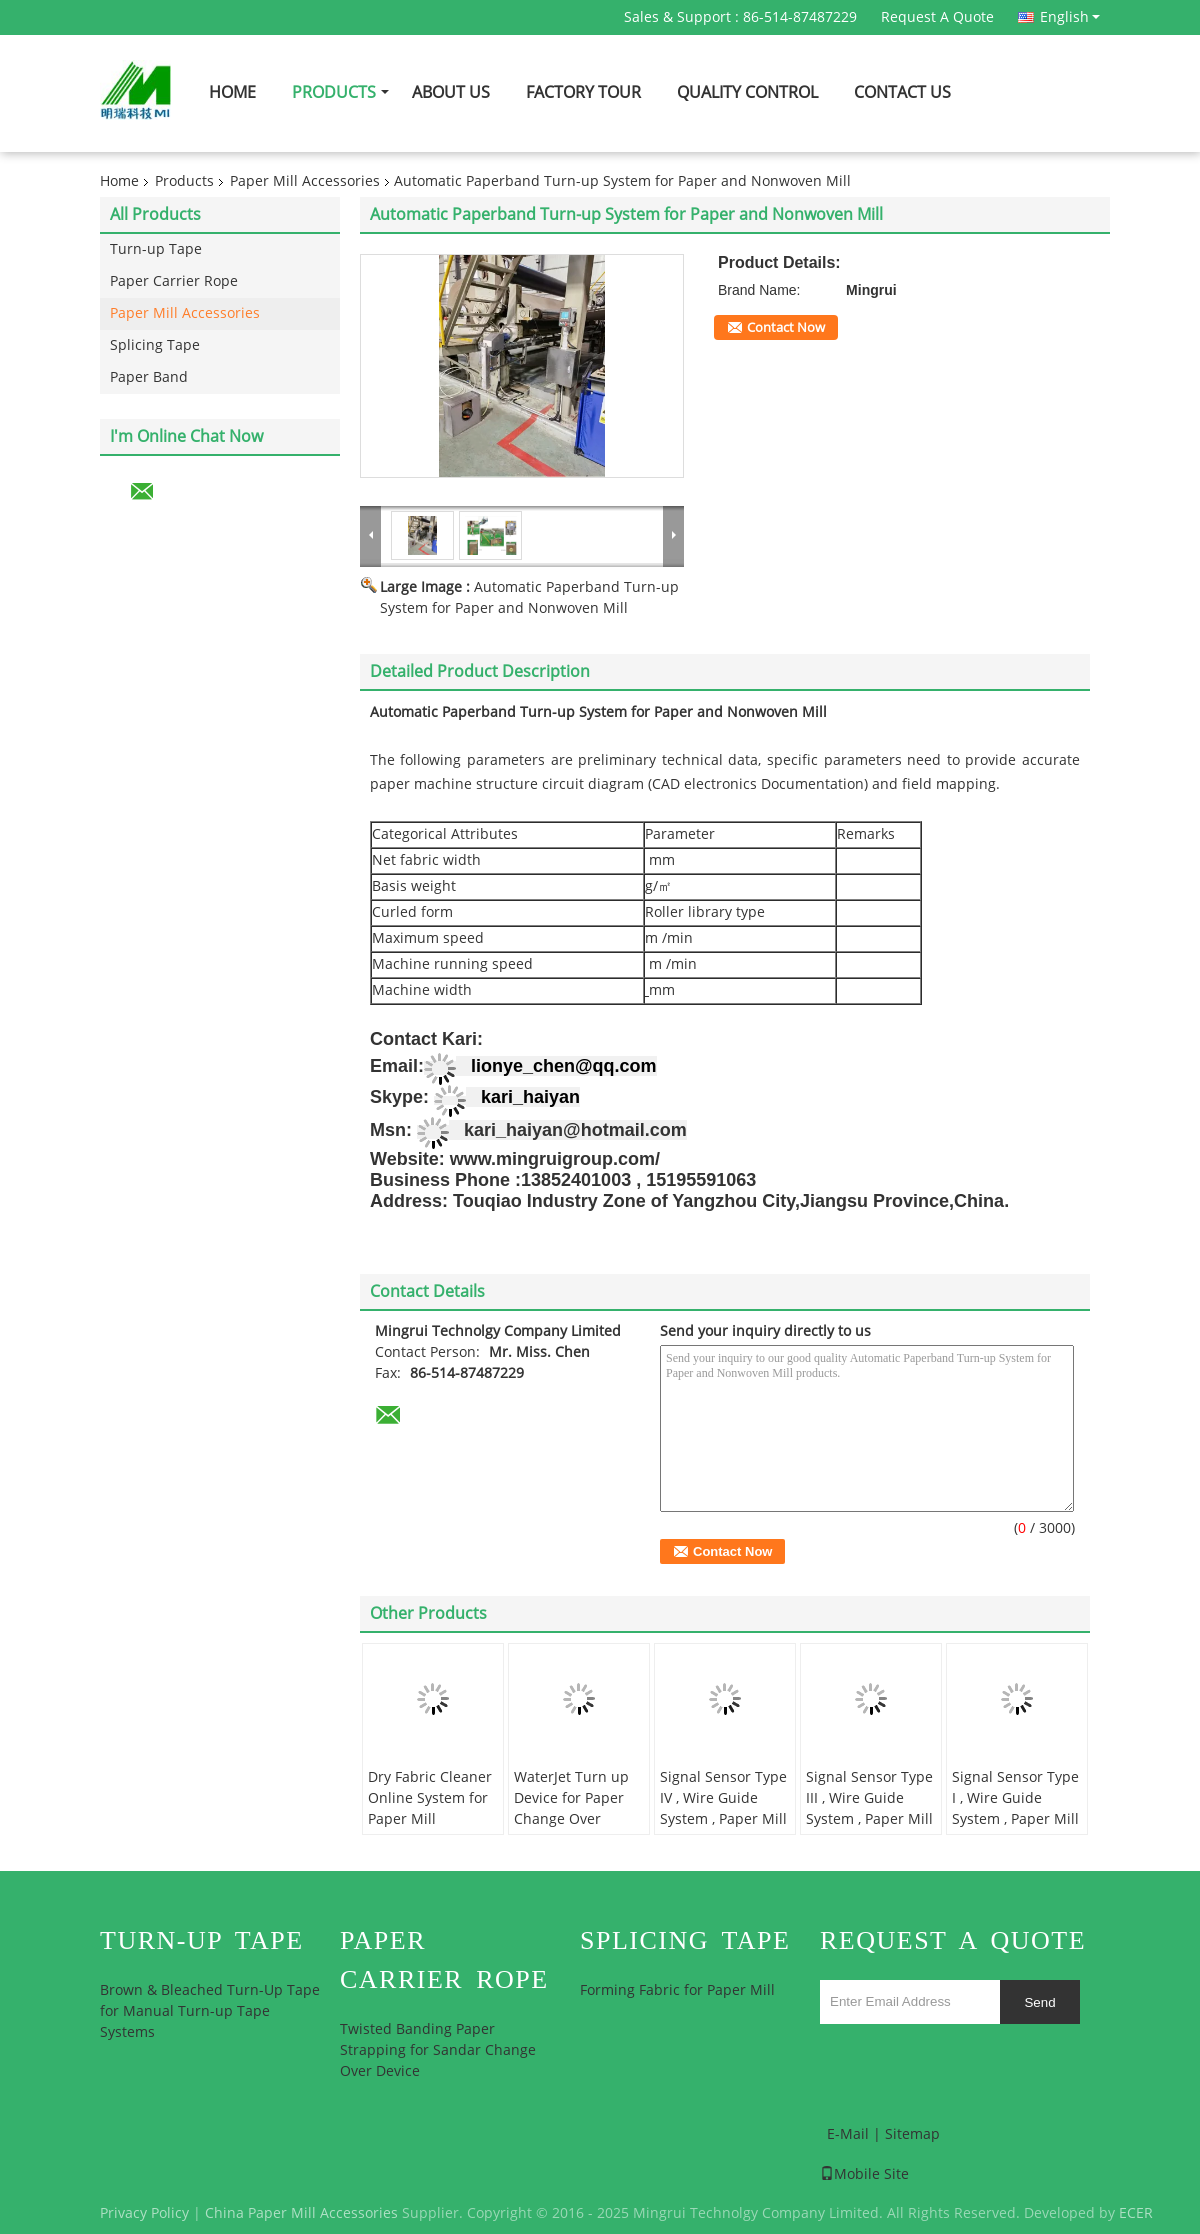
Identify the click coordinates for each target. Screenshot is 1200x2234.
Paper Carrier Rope (174, 281)
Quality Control (747, 92)
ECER (1136, 2213)
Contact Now (786, 328)
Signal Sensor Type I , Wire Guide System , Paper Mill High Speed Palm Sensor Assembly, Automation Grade (1015, 1830)
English (1070, 17)
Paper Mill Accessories (305, 181)
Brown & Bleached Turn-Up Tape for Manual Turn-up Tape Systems (210, 2011)
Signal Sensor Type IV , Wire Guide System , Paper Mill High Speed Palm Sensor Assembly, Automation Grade (723, 1830)
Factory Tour (583, 92)
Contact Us (902, 92)
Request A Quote (937, 17)
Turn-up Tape (156, 249)
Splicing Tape (155, 345)
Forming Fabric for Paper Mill (677, 1990)
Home (232, 92)
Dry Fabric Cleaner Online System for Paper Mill (430, 1798)
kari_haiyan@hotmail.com (575, 1130)
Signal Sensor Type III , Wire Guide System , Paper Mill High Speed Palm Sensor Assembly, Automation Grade (869, 1830)
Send (1039, 2002)
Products (334, 92)
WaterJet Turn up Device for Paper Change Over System (571, 1809)
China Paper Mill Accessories (301, 2213)
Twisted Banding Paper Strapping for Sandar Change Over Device (438, 2050)
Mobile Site (864, 2174)
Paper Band (149, 377)
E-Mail (848, 2134)
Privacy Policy (144, 2213)
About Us (451, 92)
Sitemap (912, 2134)
